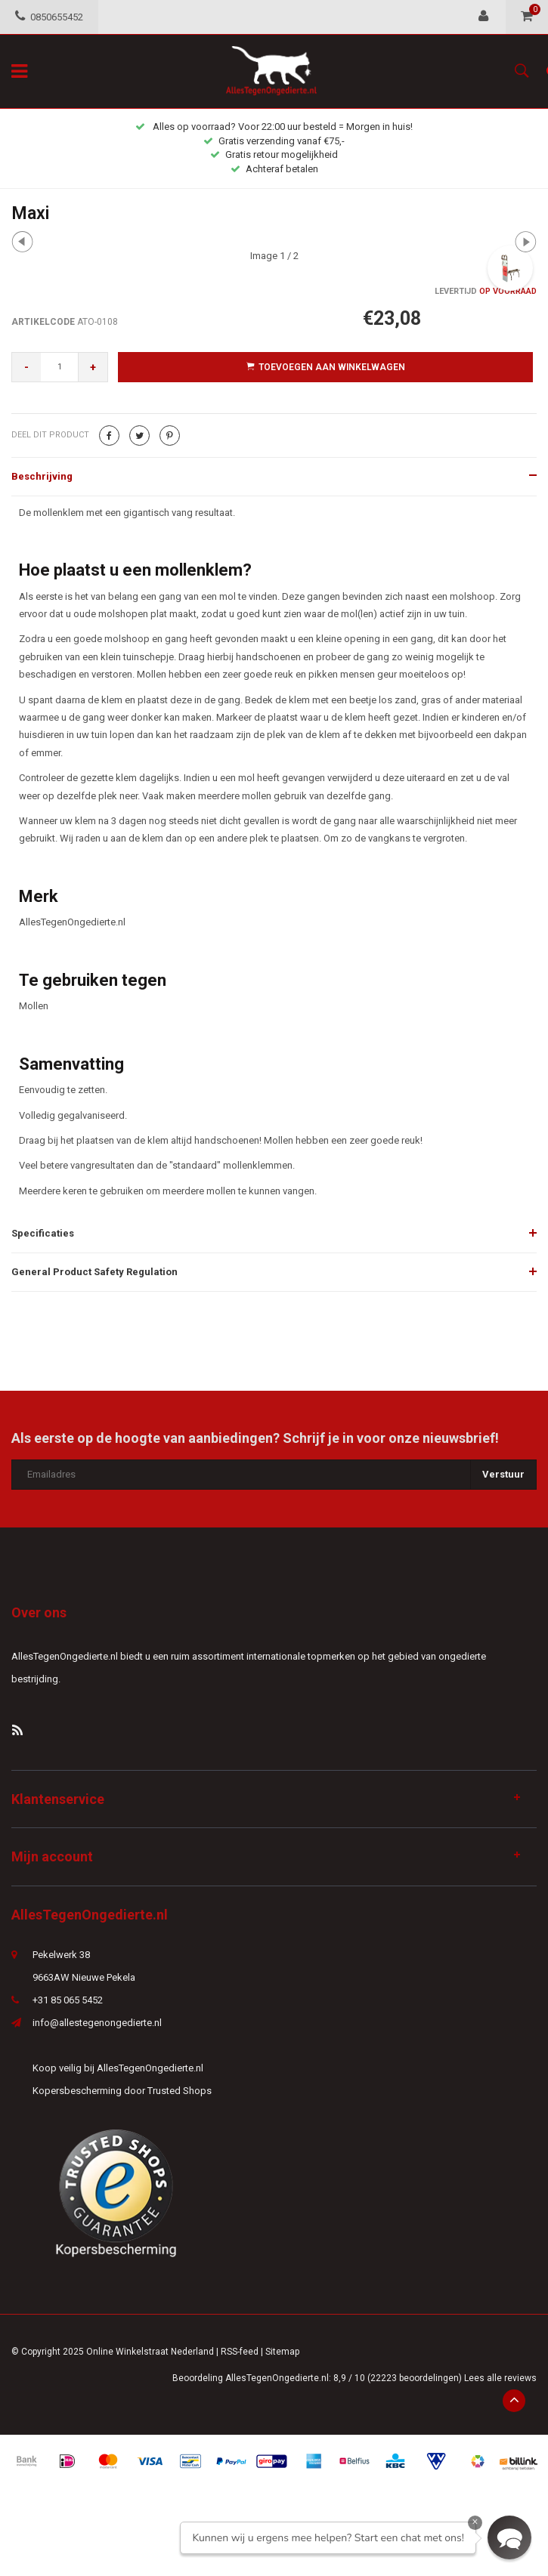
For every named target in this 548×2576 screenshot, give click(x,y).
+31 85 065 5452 (68, 2000)
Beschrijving (42, 476)
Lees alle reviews (500, 2378)
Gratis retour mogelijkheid (274, 154)
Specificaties (42, 1233)
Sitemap (282, 2351)
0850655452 (49, 17)
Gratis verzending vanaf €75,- (274, 141)
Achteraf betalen (274, 169)
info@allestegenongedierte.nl (97, 2022)
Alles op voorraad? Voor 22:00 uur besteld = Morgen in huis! (274, 126)
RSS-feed (240, 2351)
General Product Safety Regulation (94, 1271)
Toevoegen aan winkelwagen (325, 366)
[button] (509, 2537)
